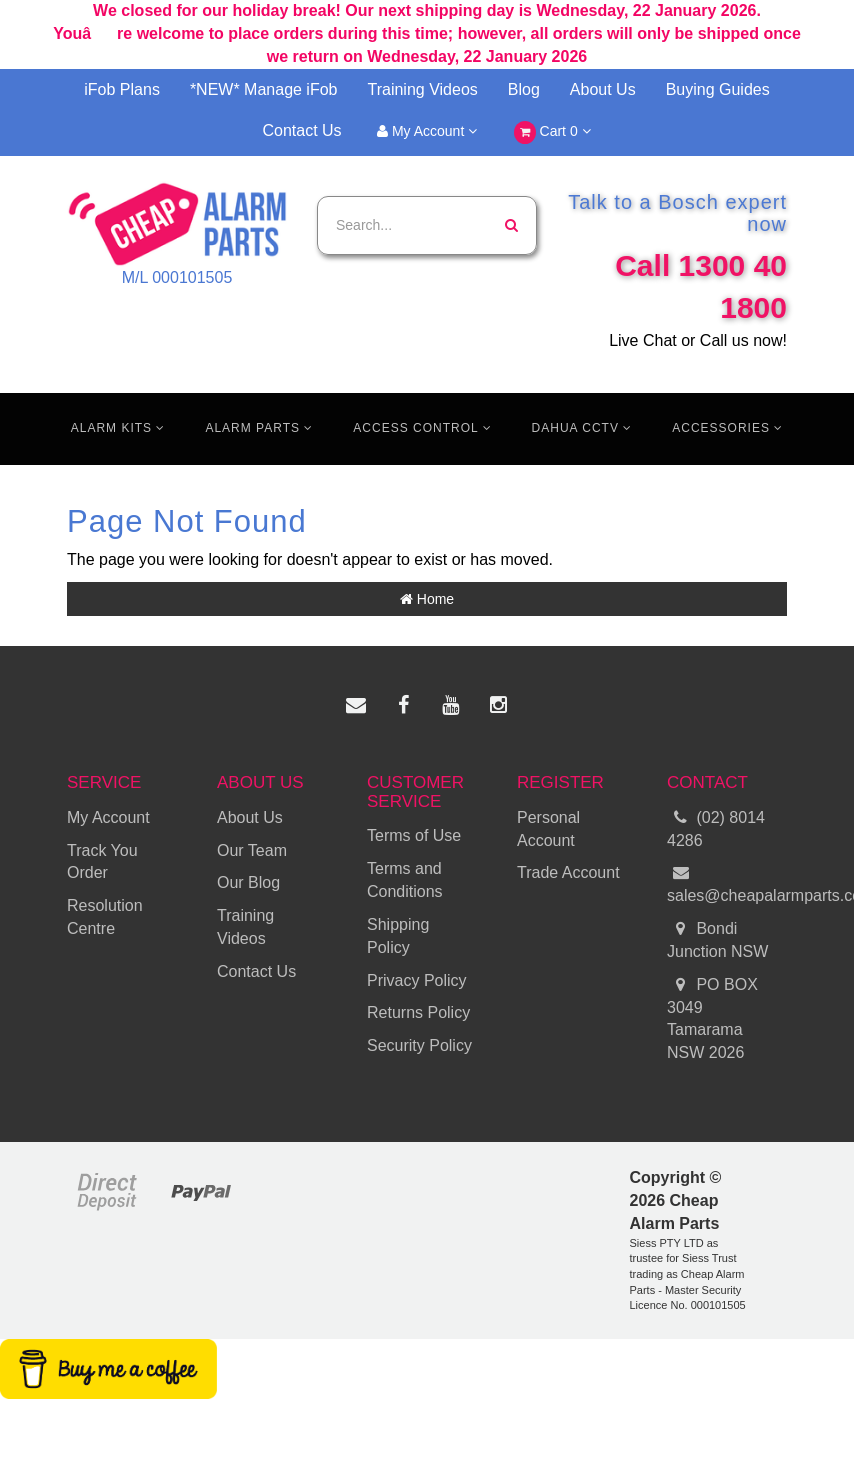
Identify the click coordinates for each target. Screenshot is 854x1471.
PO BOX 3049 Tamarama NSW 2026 (712, 1018)
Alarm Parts (259, 428)
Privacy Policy (417, 980)
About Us (603, 89)
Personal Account (548, 829)
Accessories (727, 428)
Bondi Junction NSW (717, 939)
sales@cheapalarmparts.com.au (727, 883)
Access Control (422, 428)
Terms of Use (414, 835)
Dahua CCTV (582, 428)
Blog (524, 89)
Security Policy (419, 1045)
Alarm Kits (118, 428)
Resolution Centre (105, 917)
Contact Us (301, 130)
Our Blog (248, 882)
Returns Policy (418, 1012)
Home (427, 599)
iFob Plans (122, 89)
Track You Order (102, 862)
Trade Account (568, 872)
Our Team (252, 850)
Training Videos (423, 89)
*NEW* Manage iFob (264, 89)
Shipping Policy (398, 936)
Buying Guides (718, 89)
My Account (427, 131)
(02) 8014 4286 (716, 828)
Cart (552, 132)
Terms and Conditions (405, 880)
